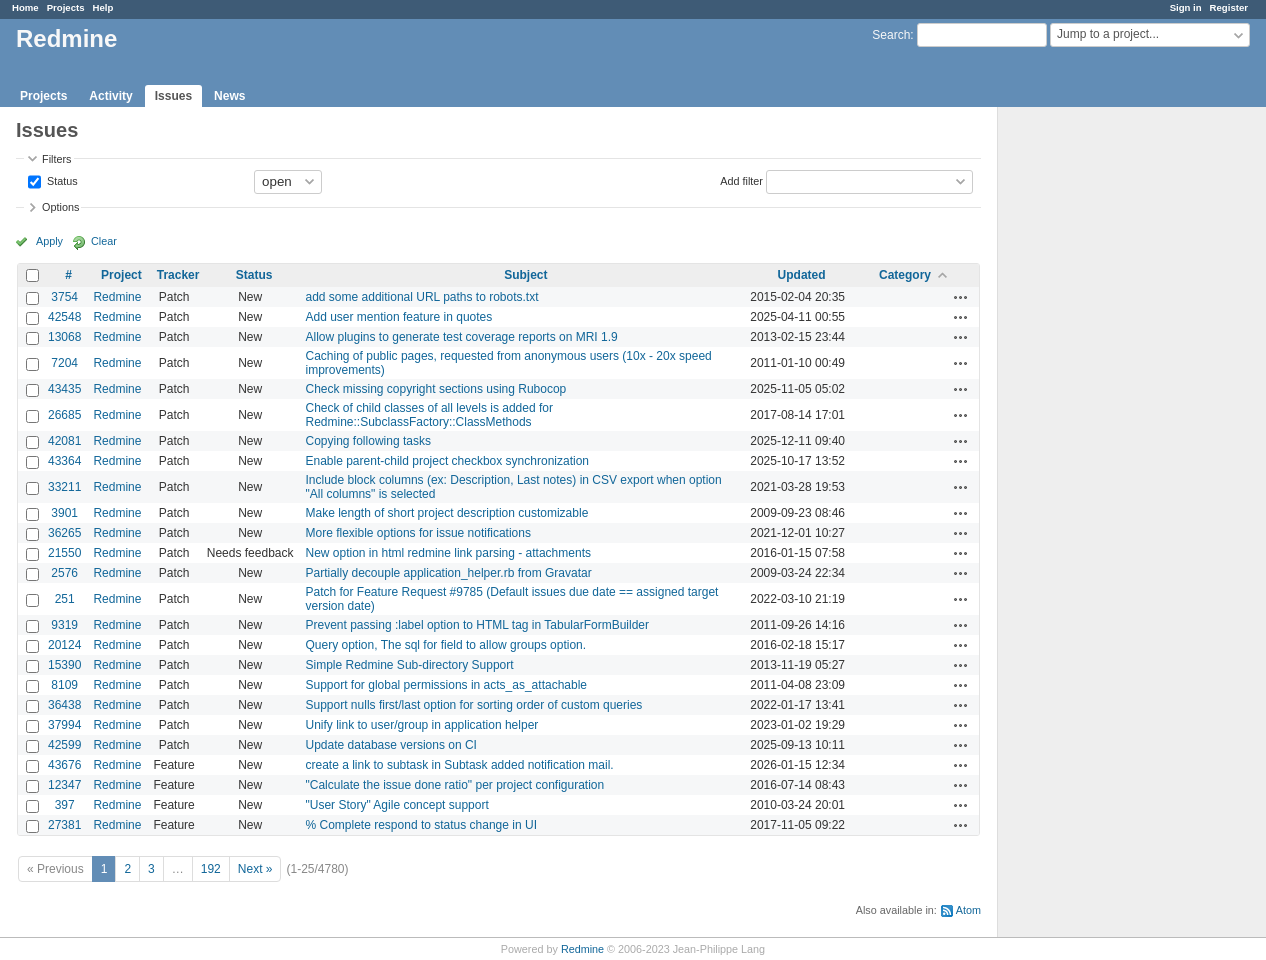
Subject (525, 275)
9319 (64, 625)
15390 (64, 665)
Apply (49, 241)
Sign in (1186, 7)
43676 (64, 765)
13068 (64, 337)
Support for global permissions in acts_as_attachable (447, 685)
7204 (64, 363)
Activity (110, 96)
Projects (66, 7)
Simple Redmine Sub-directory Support (410, 665)
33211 (64, 487)
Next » (255, 869)
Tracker (178, 275)
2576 (64, 573)
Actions (961, 297)
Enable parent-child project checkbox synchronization (448, 461)
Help (103, 7)
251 (65, 599)
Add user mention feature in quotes (399, 317)
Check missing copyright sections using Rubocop (436, 389)
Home (25, 7)
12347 (64, 785)
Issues (173, 96)
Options (60, 207)
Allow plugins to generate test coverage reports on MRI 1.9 (462, 337)
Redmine (117, 297)
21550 (64, 553)
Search (891, 35)
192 (211, 869)
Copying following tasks (368, 441)
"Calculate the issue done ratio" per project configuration (455, 785)
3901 (64, 513)
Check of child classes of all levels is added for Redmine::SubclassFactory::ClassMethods (429, 415)
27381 (64, 825)
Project (121, 275)
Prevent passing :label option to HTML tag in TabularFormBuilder (478, 625)
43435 (64, 389)
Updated (802, 275)
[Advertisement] (1098, 421)
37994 (64, 725)
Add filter (741, 180)
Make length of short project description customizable (447, 513)
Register (1229, 7)
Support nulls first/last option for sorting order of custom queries (474, 705)
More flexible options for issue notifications (418, 533)
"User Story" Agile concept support (397, 805)
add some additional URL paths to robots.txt (422, 297)
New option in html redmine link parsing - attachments (448, 553)
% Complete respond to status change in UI (421, 825)
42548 (64, 317)
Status (61, 180)
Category (905, 275)
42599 (64, 745)
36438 (64, 705)
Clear (104, 241)
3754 (64, 297)
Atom (968, 910)
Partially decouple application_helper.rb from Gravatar (449, 573)
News (229, 96)
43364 (64, 461)
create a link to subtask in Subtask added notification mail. (460, 765)
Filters (56, 159)
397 (65, 805)
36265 (64, 533)
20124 (64, 645)
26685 (64, 415)
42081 (64, 441)
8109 (64, 685)
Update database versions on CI (391, 745)
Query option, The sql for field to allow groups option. (446, 645)
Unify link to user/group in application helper (422, 725)
